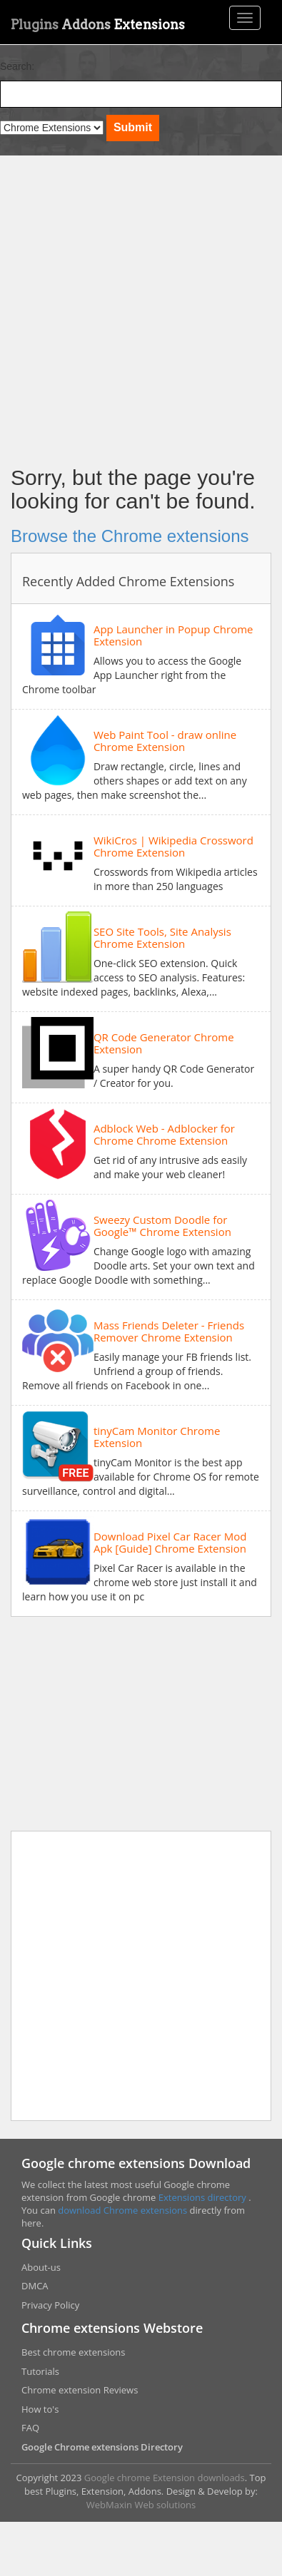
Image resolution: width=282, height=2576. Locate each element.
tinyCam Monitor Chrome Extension (157, 1436)
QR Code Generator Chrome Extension (164, 1043)
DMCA (35, 2285)
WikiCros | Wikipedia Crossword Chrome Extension (173, 846)
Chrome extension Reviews (79, 2389)
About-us (41, 2267)
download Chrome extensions (123, 2210)
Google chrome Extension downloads (164, 2477)
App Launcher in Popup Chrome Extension (173, 635)
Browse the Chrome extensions (130, 536)
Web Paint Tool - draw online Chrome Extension (165, 740)
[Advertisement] (134, 307)
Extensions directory (203, 2197)
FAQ (30, 2427)
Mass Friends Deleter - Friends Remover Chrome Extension (169, 1331)
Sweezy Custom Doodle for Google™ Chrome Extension (162, 1225)
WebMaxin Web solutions (141, 2504)
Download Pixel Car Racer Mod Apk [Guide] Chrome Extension (170, 1542)
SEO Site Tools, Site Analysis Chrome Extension (162, 937)
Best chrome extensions (73, 2352)
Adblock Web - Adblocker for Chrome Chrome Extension (164, 1134)
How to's (40, 2409)
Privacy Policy (50, 2305)
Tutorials (40, 2371)
